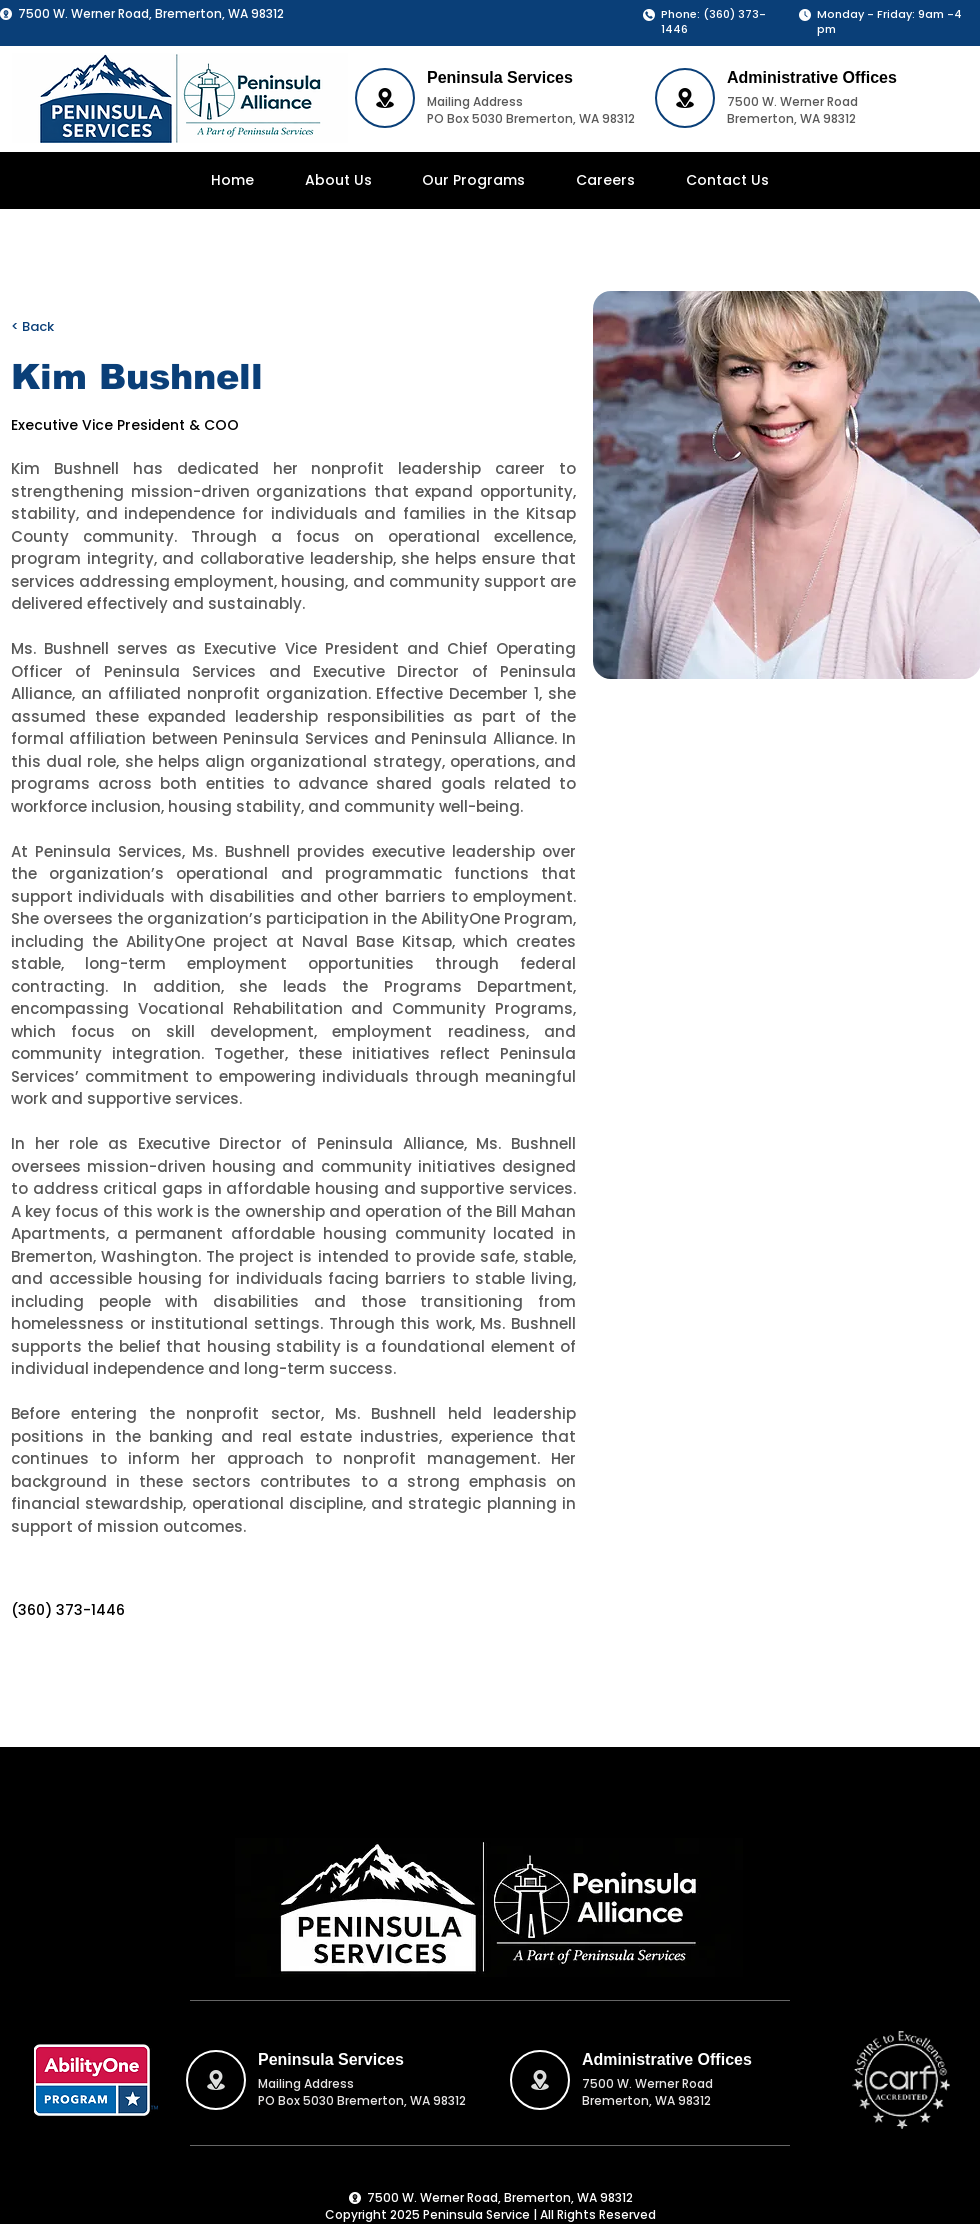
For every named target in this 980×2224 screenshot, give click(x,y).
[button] (474, 180)
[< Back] (50, 327)
